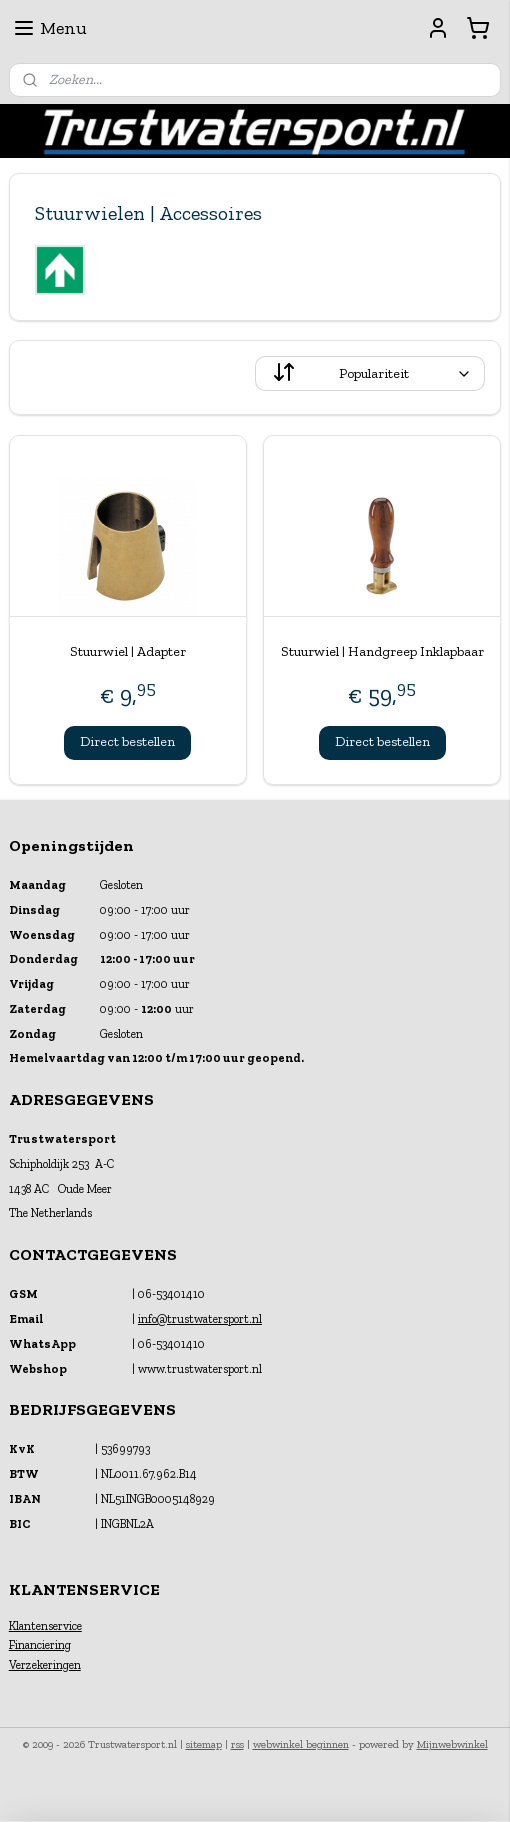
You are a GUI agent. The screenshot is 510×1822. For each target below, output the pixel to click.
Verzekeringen (45, 1665)
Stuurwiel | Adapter (128, 651)
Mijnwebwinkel (452, 1744)
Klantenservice (45, 1626)
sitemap (204, 1744)
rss (237, 1744)
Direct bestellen (127, 741)
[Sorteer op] (370, 373)
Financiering (40, 1645)
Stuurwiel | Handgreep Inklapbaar (382, 651)
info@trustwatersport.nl (200, 1319)
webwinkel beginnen (301, 1744)
